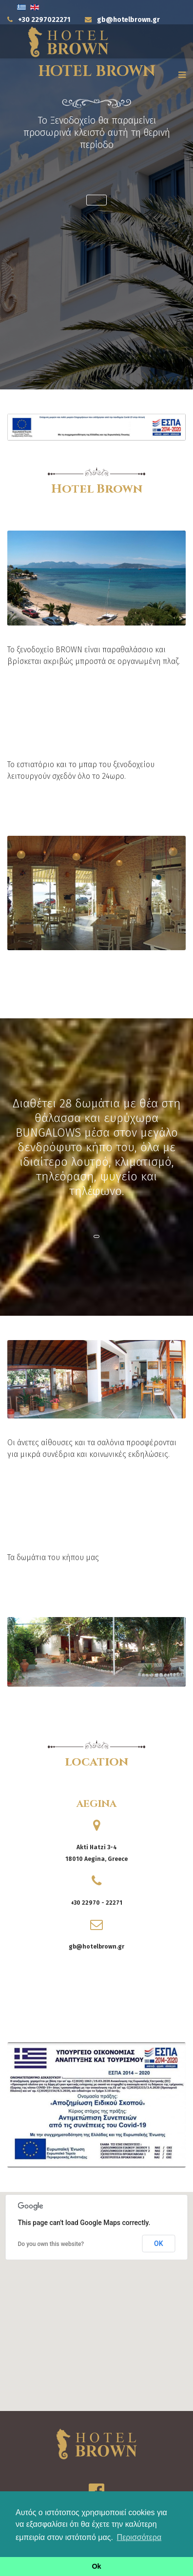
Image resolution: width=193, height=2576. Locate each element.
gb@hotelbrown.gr (128, 20)
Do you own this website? (51, 2244)
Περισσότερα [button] (139, 2537)
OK (158, 2243)
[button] (96, 200)
